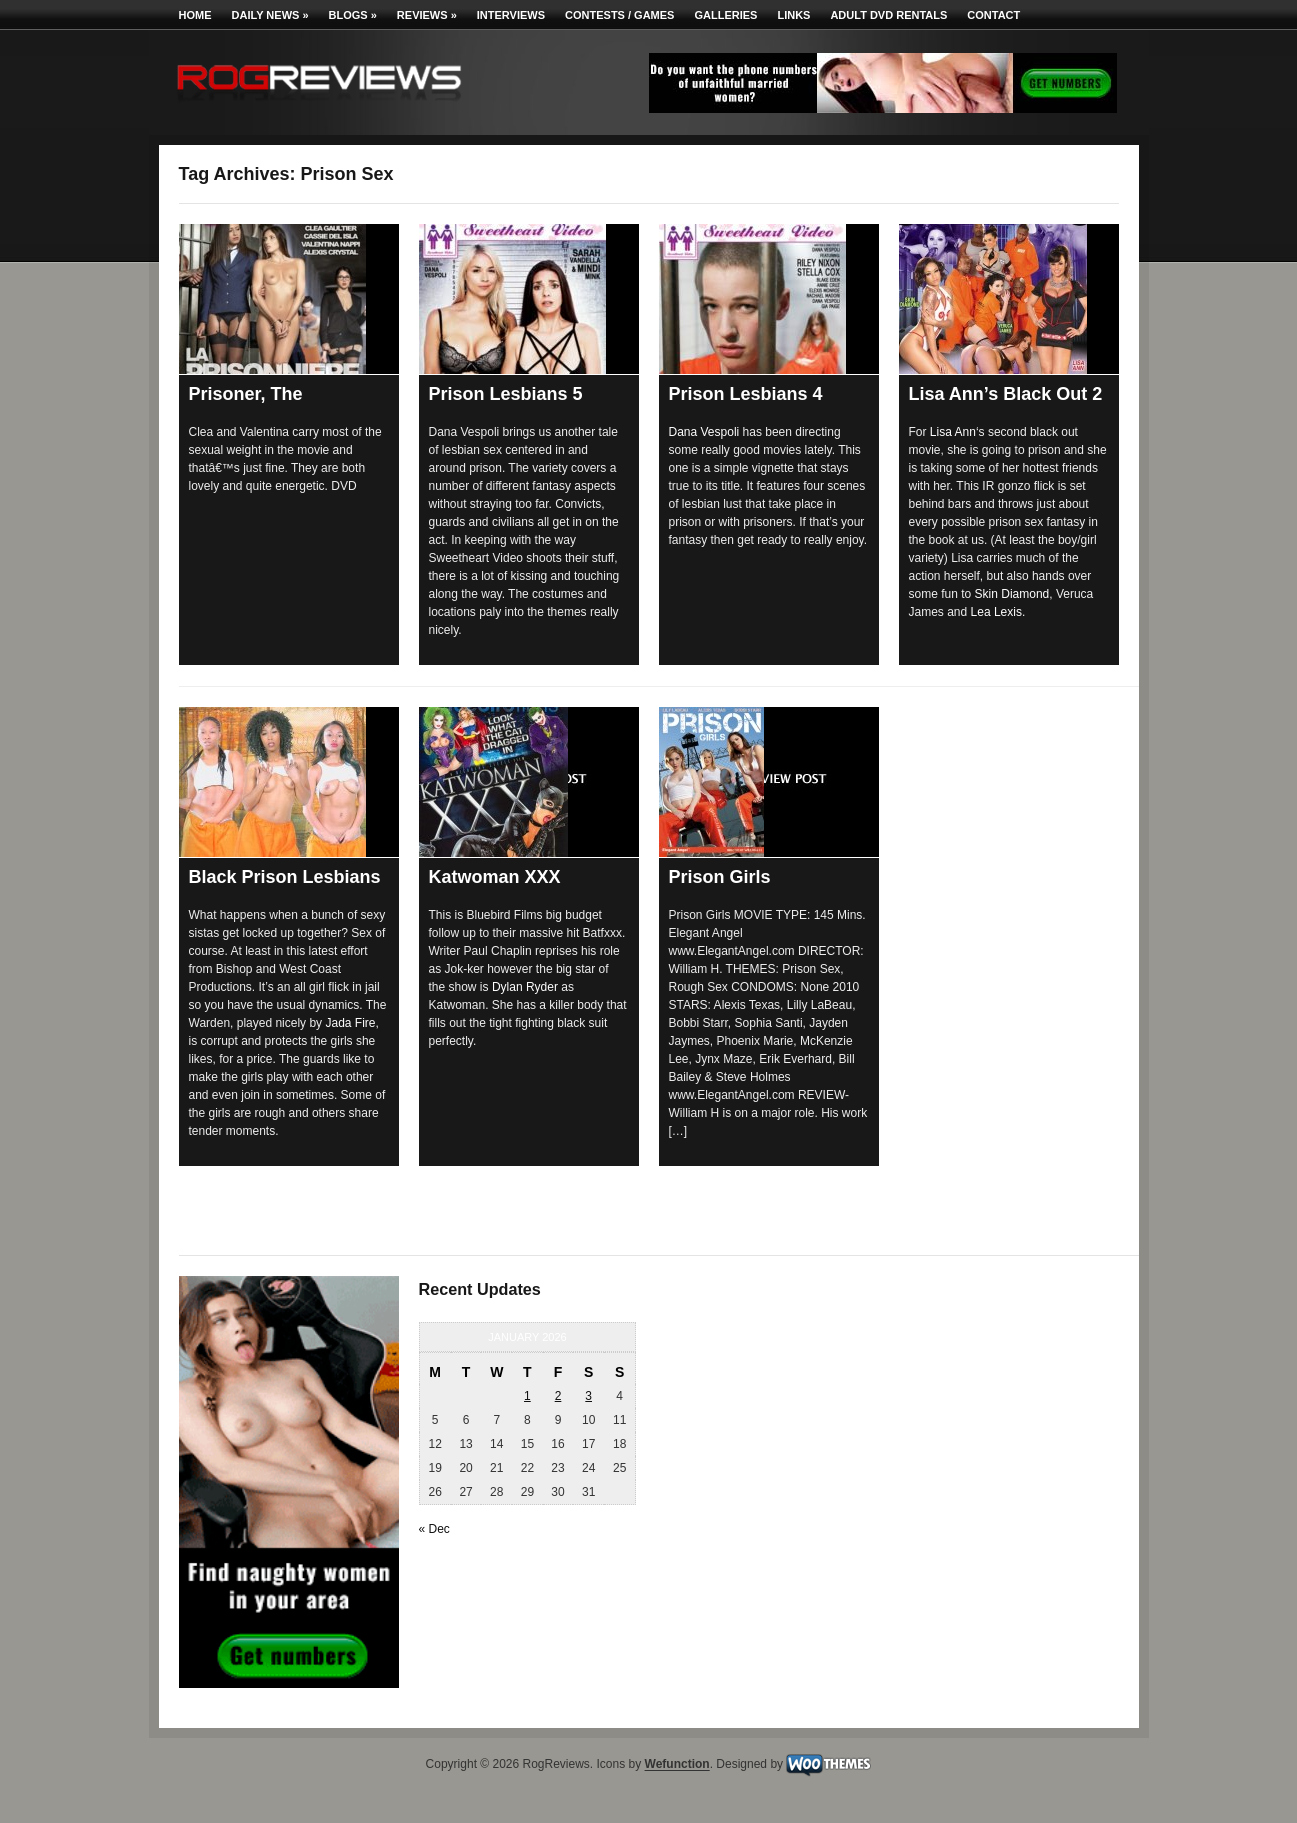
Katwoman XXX (495, 877)
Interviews (511, 15)
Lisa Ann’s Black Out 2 (1006, 394)
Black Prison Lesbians (285, 877)
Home (195, 15)
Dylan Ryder (525, 987)
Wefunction (677, 1765)
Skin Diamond (1012, 594)
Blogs (353, 15)
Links (793, 15)
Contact (993, 15)
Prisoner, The (246, 394)
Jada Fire (350, 1023)
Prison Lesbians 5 (506, 394)
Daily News (270, 15)
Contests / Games (619, 15)
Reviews (427, 15)
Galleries (725, 15)
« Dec (434, 1529)
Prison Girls (720, 877)
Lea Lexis (996, 612)
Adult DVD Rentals (888, 15)
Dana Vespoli (704, 432)
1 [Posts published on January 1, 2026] (527, 1396)
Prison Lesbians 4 (746, 394)
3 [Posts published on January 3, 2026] (588, 1396)
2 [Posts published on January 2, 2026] (558, 1396)
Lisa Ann (953, 432)
